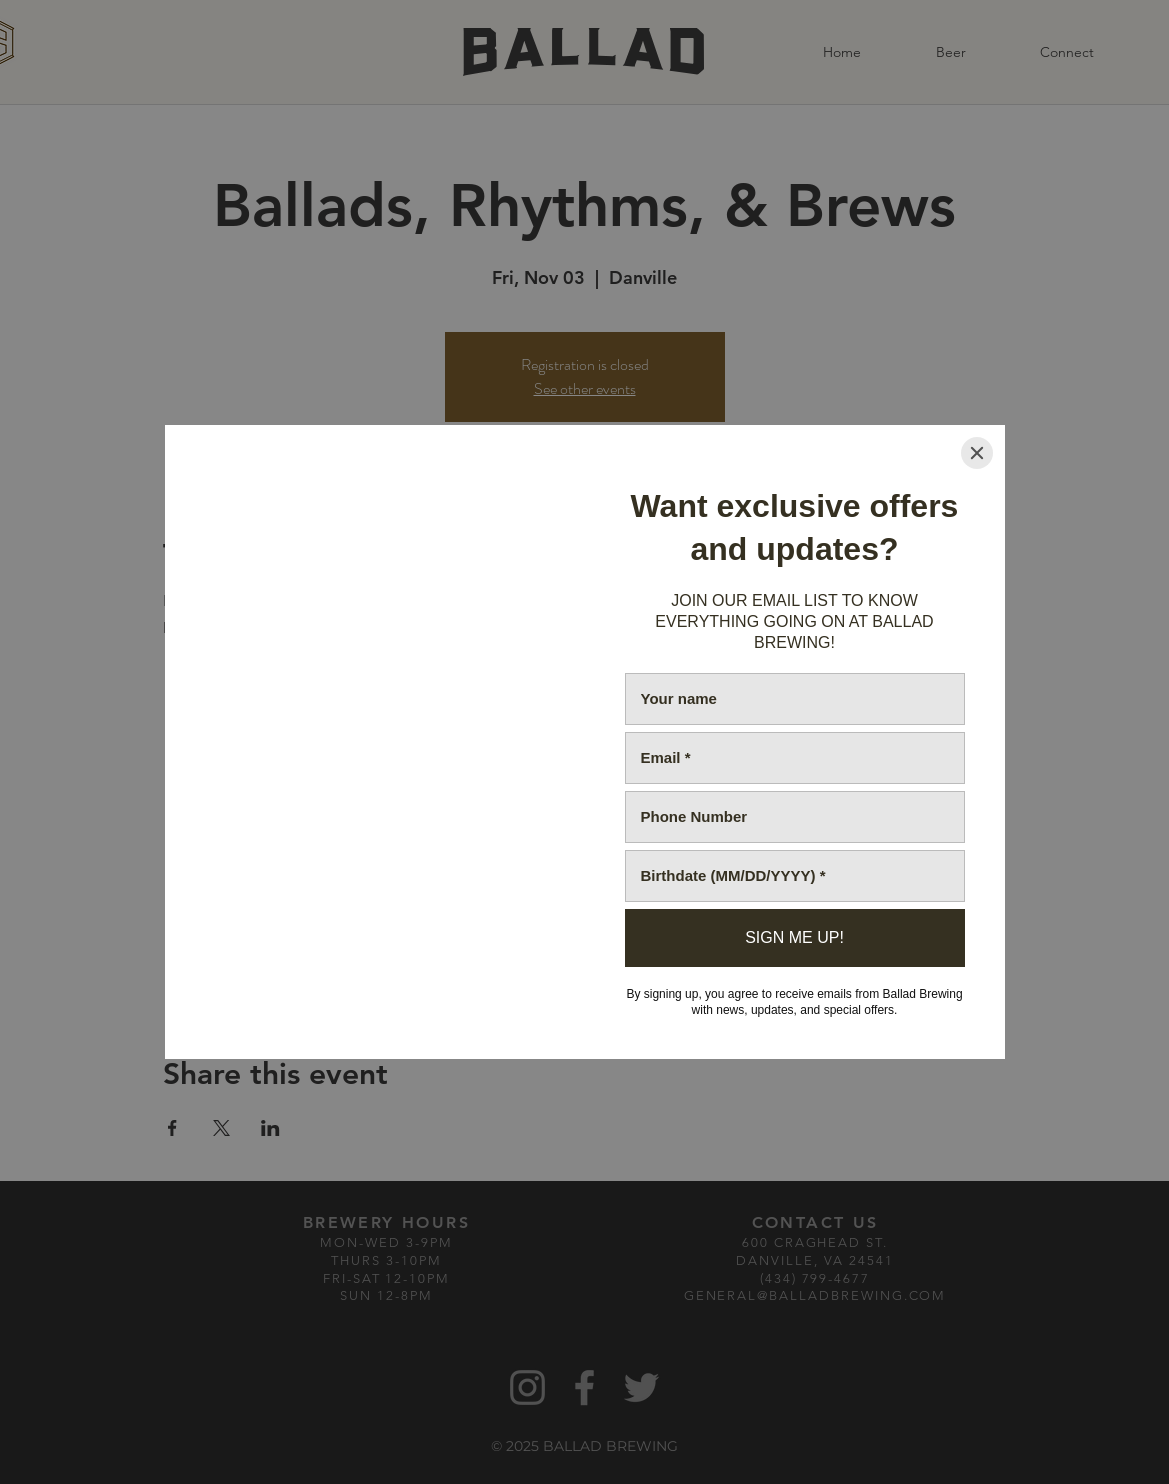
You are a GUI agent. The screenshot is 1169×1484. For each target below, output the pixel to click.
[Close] (977, 453)
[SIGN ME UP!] (795, 938)
